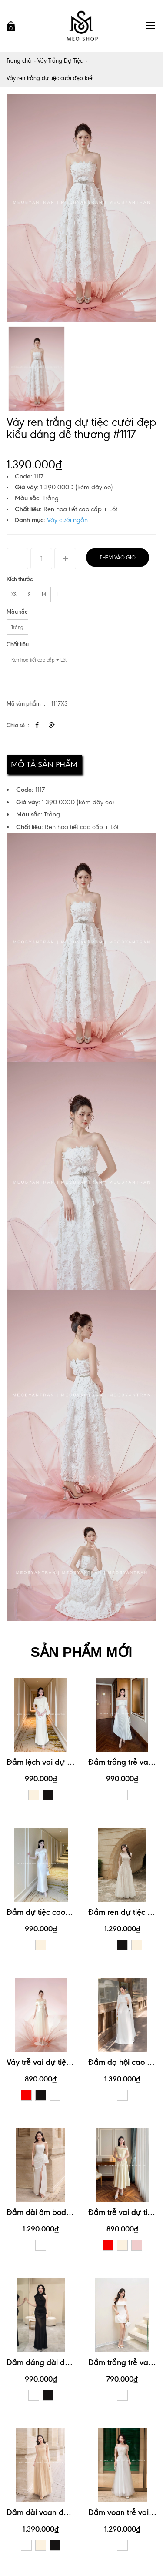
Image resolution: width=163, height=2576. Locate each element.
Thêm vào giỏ (118, 558)
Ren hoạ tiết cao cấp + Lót (39, 660)
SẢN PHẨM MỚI (82, 1652)
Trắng (17, 627)
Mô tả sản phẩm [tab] (44, 764)
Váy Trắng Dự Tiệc (60, 60)
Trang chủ (19, 60)
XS (14, 595)
